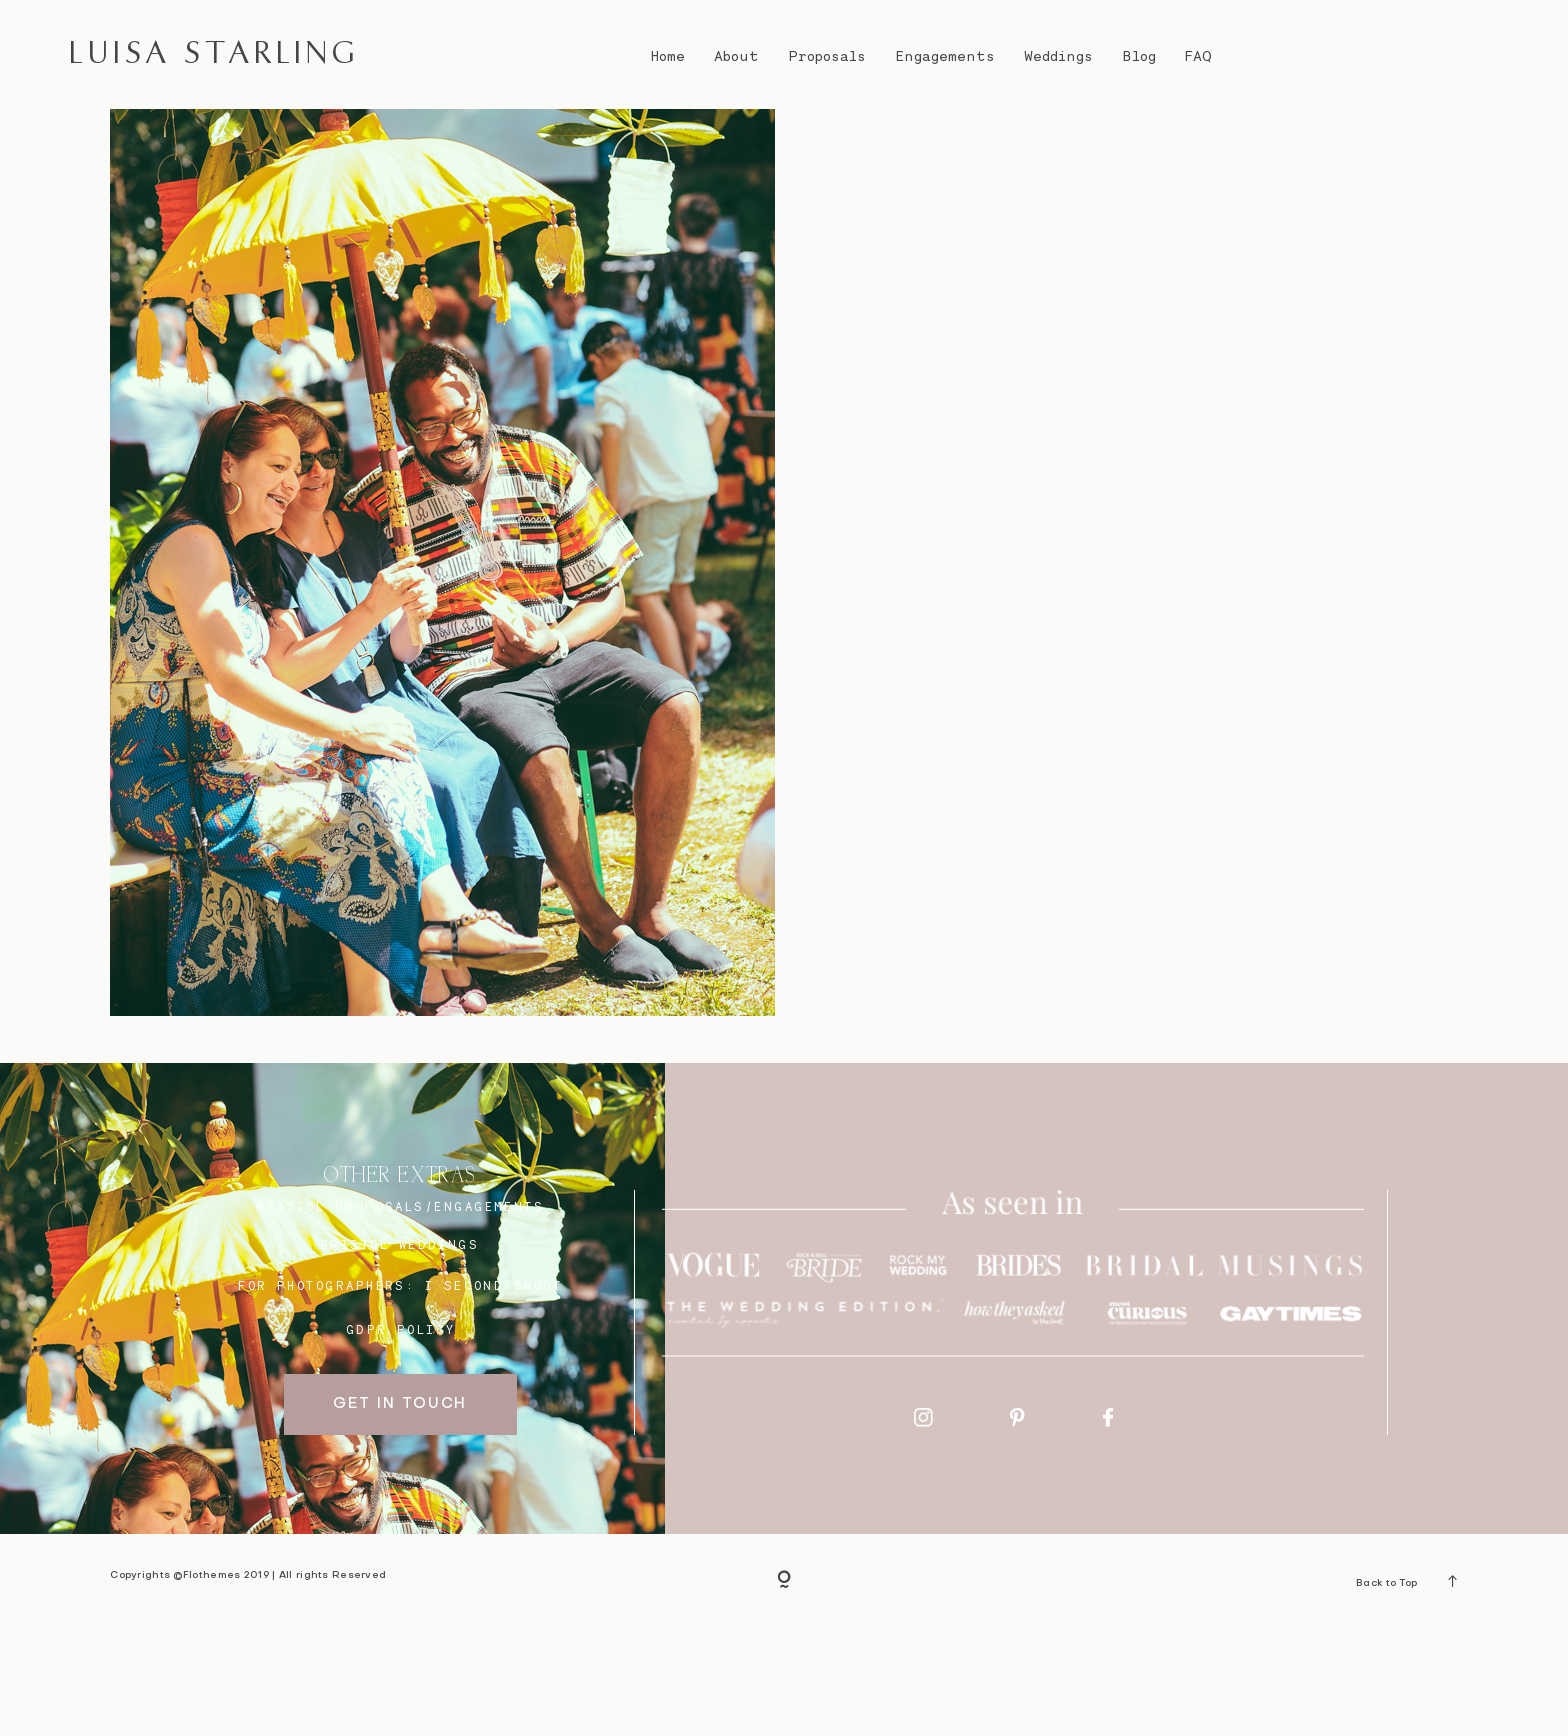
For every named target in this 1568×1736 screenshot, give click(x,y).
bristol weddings (400, 1352)
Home (667, 56)
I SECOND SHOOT (493, 1393)
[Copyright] (784, 1689)
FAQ (1198, 56)
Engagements (945, 56)
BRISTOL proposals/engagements (400, 1315)
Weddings (1058, 56)
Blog (1139, 56)
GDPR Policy (401, 1438)
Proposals (827, 56)
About (736, 56)
